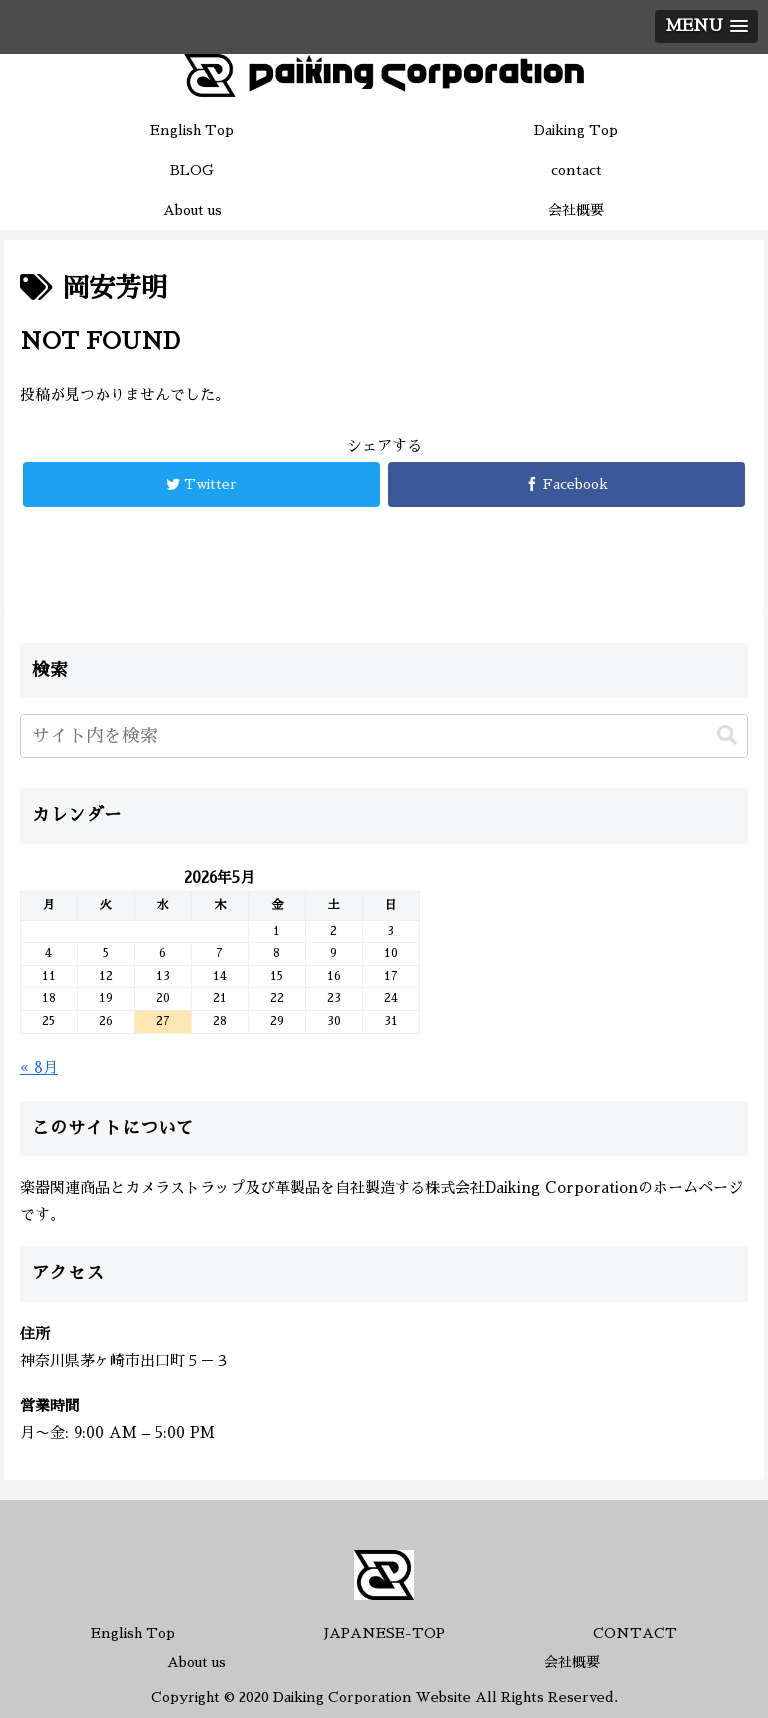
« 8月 (39, 1067)
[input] (384, 736)
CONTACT (635, 1633)
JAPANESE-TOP (384, 1633)
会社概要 (572, 1662)
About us (196, 1662)
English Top (133, 1633)
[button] (727, 735)
